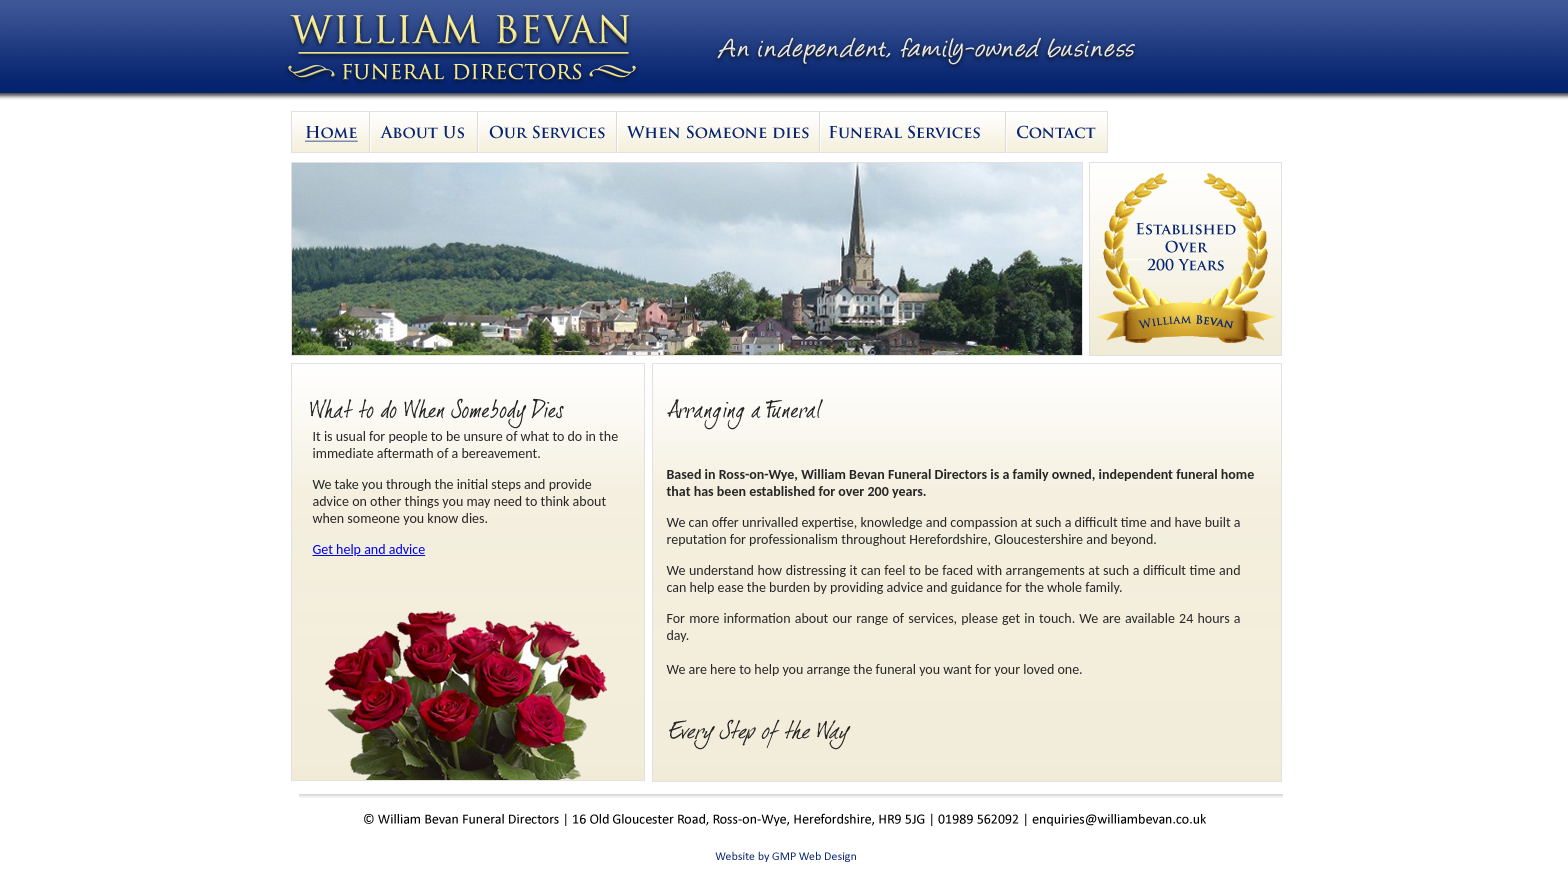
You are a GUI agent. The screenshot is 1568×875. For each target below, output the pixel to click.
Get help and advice (369, 549)
